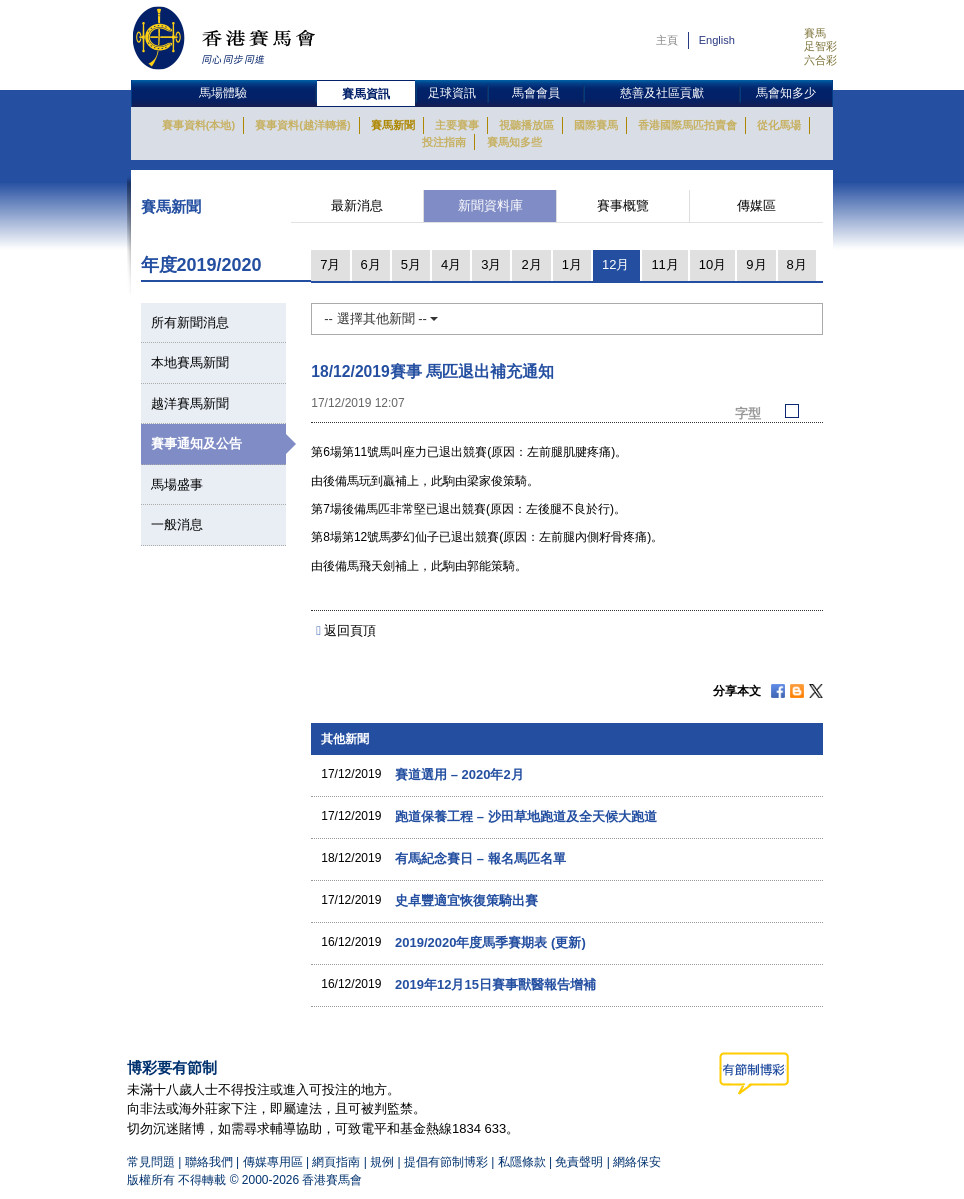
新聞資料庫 (490, 205)
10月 (712, 264)
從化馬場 (779, 125)
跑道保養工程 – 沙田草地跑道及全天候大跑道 (525, 816)
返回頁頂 (350, 630)
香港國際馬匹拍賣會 (687, 125)
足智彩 (820, 46)
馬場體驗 (223, 93)
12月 (615, 264)
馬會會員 (536, 93)
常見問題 (151, 1162)
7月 (330, 264)
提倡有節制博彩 (446, 1162)
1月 (572, 264)
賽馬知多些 (514, 142)
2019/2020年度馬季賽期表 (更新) (490, 942)
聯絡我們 (209, 1162)
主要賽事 (457, 125)
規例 (383, 1162)
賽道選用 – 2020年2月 (459, 774)
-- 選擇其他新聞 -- (381, 318)
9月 (756, 264)
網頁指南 (336, 1162)
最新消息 (357, 205)
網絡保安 (637, 1162)
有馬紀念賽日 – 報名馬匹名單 (480, 858)
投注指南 (444, 142)
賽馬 (815, 33)
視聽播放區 (526, 125)
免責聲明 (579, 1162)
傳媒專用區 (273, 1162)
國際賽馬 (596, 125)
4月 (451, 264)
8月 (797, 264)
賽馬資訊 (366, 94)
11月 (664, 264)
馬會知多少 (786, 93)
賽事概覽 (623, 205)
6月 (371, 264)
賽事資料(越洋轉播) (302, 125)
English (717, 40)
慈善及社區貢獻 (662, 93)
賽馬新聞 (393, 125)
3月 (491, 264)
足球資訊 (452, 93)
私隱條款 (522, 1162)
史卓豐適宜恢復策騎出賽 (466, 900)
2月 (531, 264)
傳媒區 (756, 205)
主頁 (667, 40)
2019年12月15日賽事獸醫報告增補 (495, 984)
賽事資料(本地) (198, 125)
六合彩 (820, 60)
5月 (411, 264)
